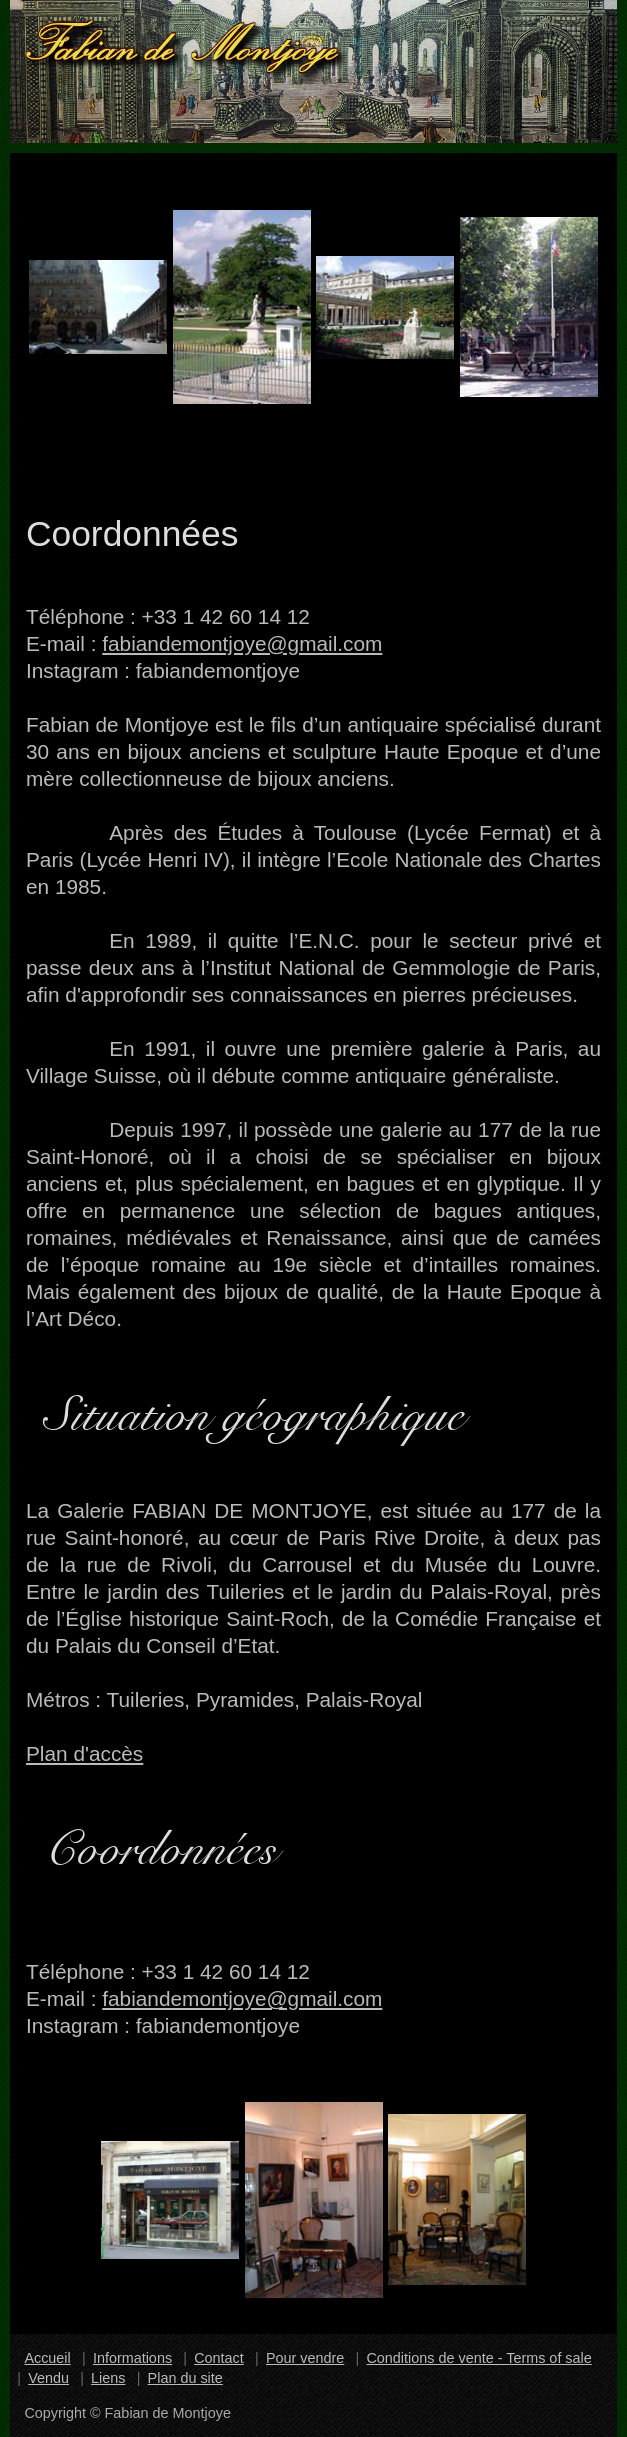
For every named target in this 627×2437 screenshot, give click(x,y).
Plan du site (185, 2378)
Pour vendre (305, 2358)
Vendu (48, 2378)
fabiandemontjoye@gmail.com (242, 643)
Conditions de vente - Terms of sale (478, 2358)
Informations (132, 2358)
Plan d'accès (84, 1753)
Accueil (47, 2358)
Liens (108, 2378)
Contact (219, 2358)
